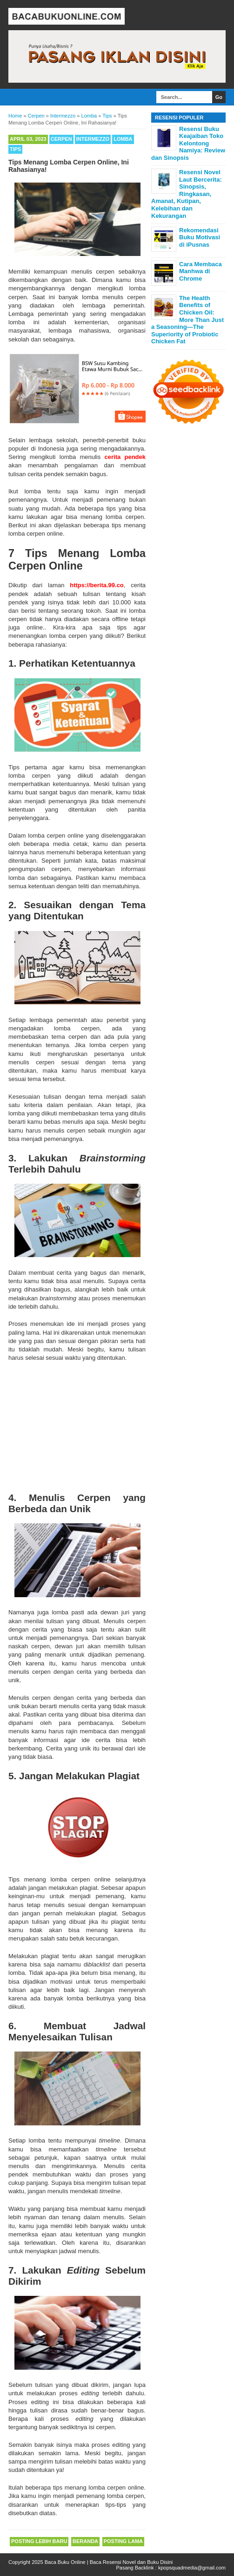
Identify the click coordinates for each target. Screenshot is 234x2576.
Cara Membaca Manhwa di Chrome (200, 271)
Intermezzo (93, 139)
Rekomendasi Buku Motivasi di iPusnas (199, 237)
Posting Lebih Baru (39, 2541)
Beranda (85, 2541)
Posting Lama (123, 2541)
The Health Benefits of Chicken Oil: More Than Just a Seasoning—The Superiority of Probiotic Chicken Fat (187, 320)
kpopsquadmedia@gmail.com (192, 2567)
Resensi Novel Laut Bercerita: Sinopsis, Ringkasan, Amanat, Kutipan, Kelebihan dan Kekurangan (186, 194)
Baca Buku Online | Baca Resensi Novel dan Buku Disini (109, 2562)
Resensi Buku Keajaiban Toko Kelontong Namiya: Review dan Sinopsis (188, 143)
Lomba (123, 139)
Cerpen (61, 139)
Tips (15, 149)
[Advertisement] (77, 1425)
